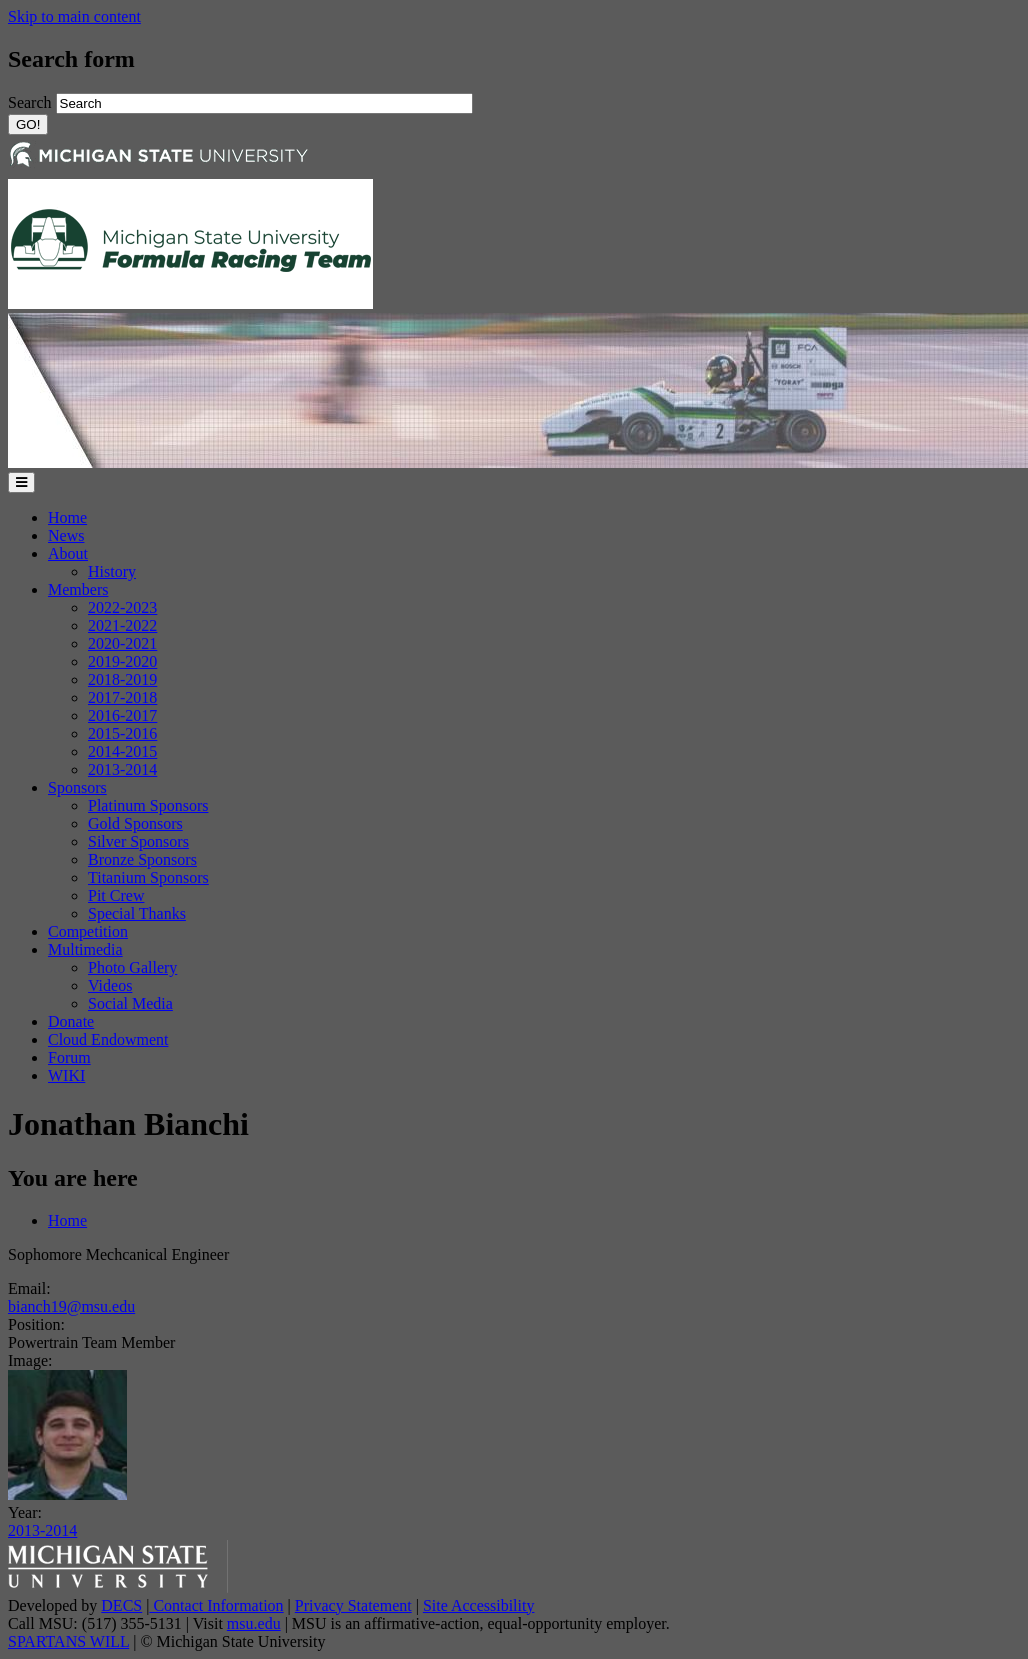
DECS (121, 1605)
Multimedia (85, 949)
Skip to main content (74, 16)
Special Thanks (137, 913)
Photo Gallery (132, 967)
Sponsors (77, 787)
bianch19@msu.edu (71, 1306)
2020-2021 (122, 643)
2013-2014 (122, 769)
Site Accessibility (479, 1605)
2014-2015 (122, 751)
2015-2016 (122, 733)
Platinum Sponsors (148, 805)
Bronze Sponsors (142, 859)
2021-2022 (122, 625)
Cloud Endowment (108, 1039)
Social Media (130, 1003)
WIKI (66, 1075)
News (66, 535)
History (112, 571)
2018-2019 (122, 679)
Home (67, 517)
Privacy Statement (353, 1605)
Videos (110, 985)
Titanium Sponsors (148, 877)
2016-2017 (122, 715)
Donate (71, 1021)
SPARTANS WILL (68, 1641)
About (68, 553)
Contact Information (216, 1605)
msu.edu (254, 1623)
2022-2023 (122, 607)
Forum (69, 1057)
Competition (88, 931)
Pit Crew (116, 895)
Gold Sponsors (135, 823)
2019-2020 (122, 661)
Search (32, 102)
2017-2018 (122, 697)
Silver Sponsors (138, 841)
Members (78, 589)
